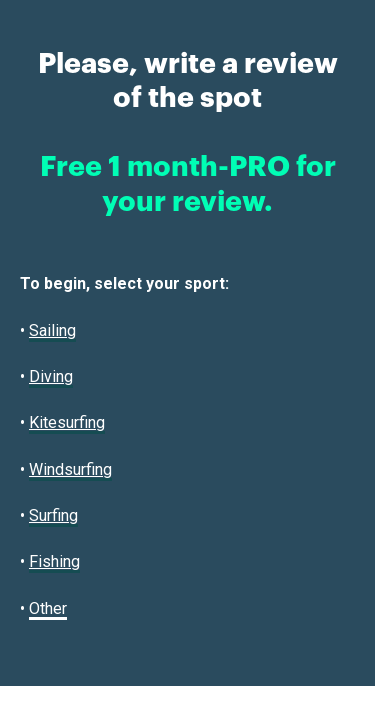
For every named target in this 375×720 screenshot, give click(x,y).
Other (48, 608)
